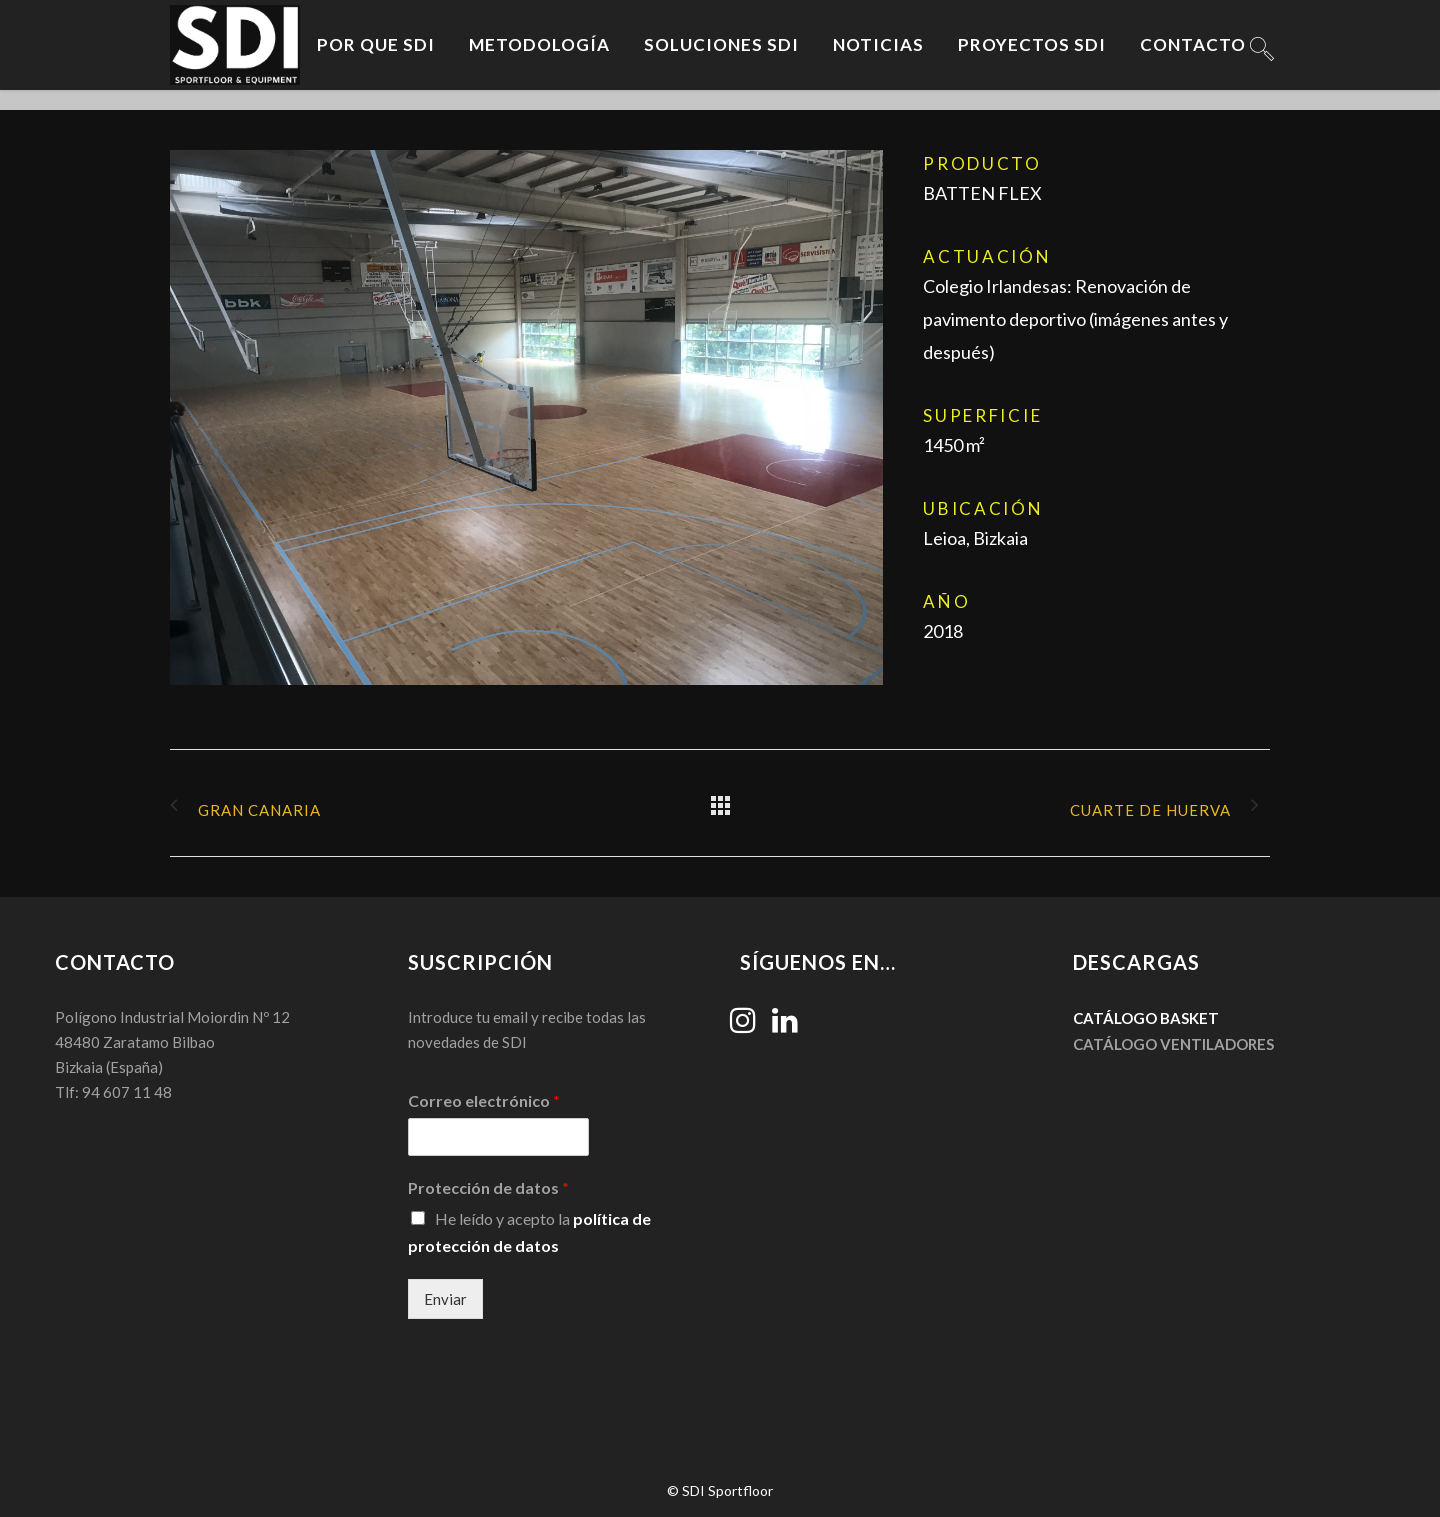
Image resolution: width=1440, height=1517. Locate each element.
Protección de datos (488, 1187)
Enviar (445, 1299)
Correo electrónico (484, 1100)
